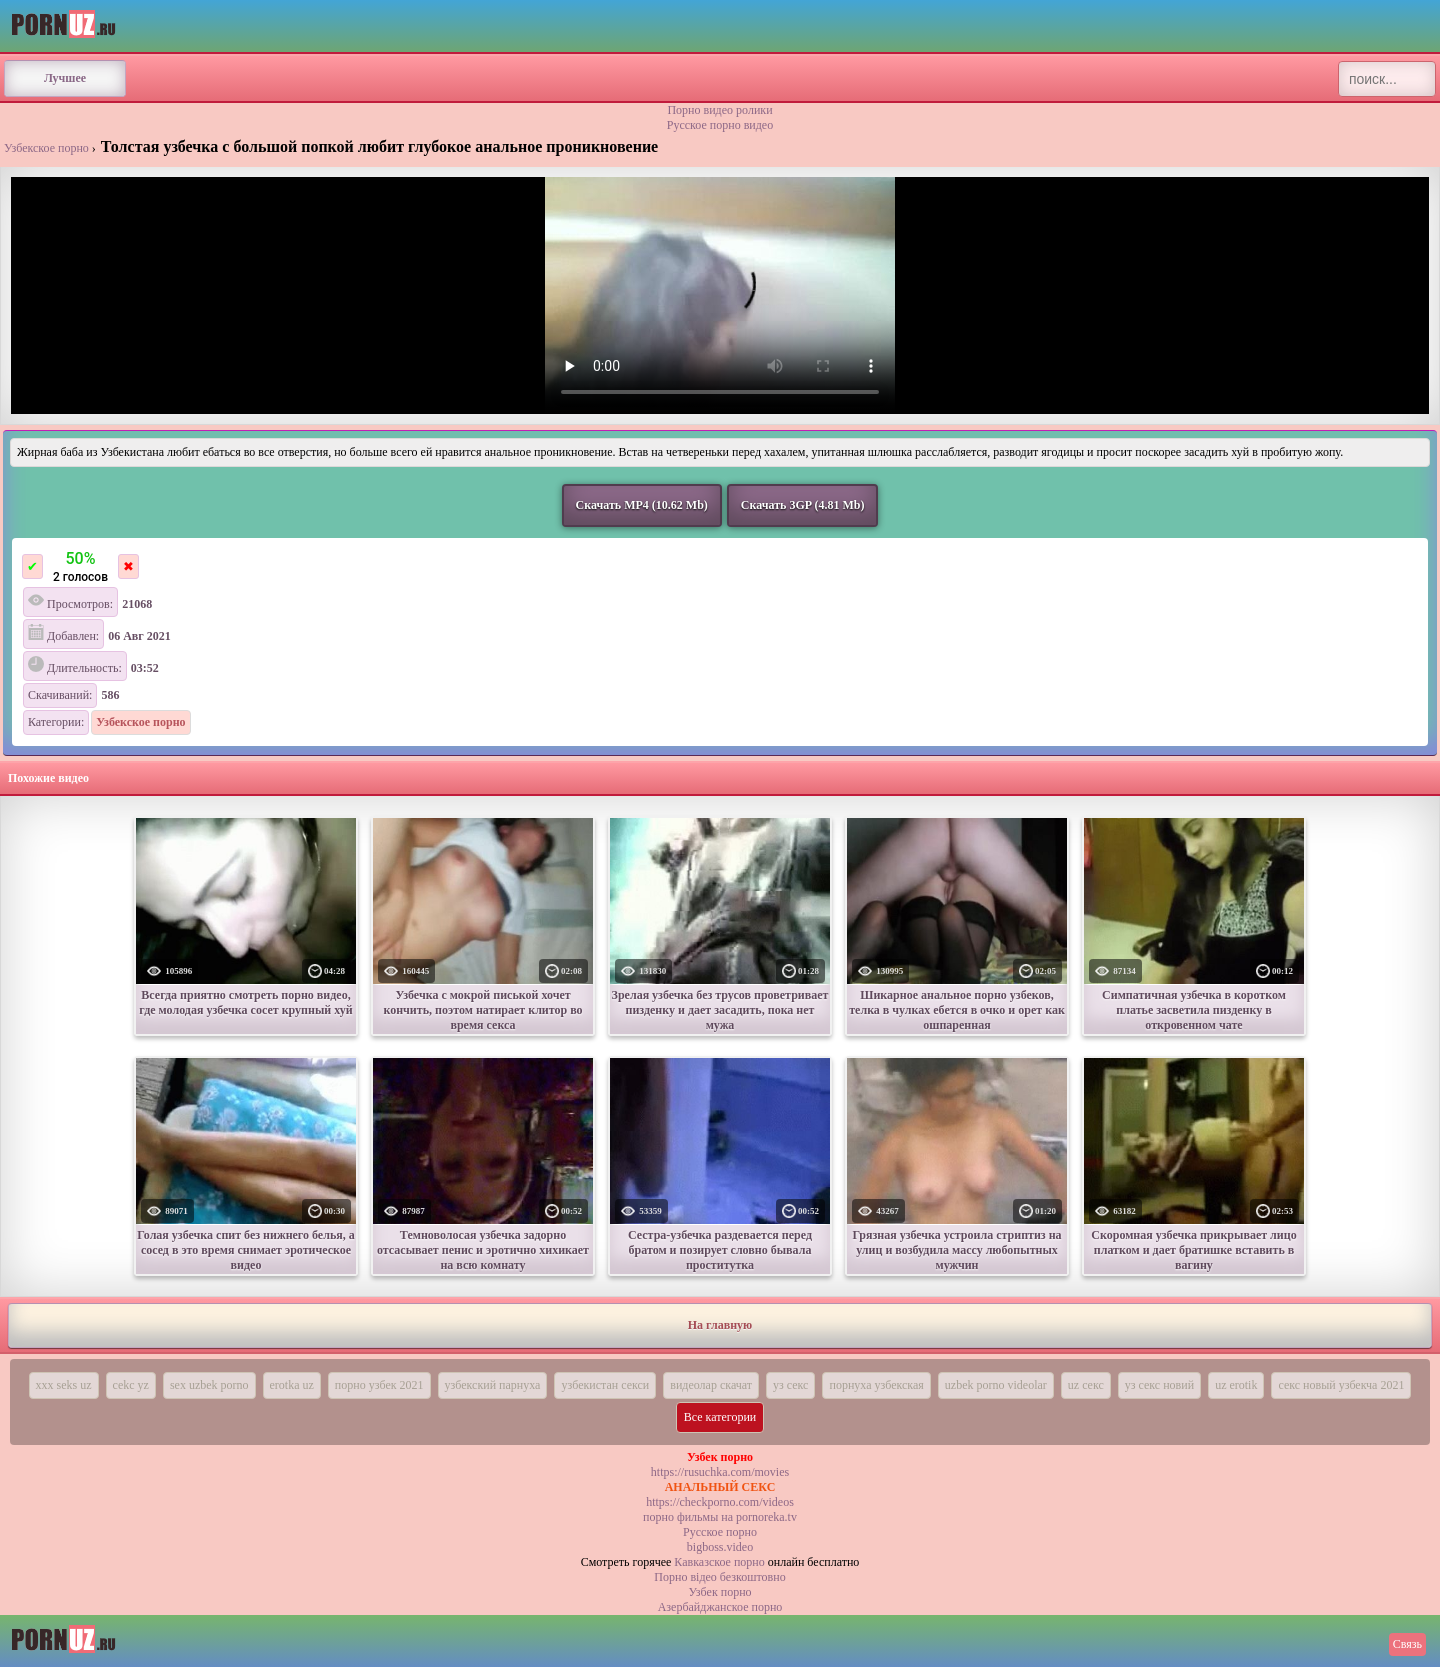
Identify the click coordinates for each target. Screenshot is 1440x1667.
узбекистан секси (605, 1385)
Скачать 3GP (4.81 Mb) (803, 505)
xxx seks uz (64, 1385)
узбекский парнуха (493, 1385)
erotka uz (292, 1385)
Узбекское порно (46, 148)
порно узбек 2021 (379, 1385)
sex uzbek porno (209, 1385)
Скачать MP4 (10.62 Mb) (642, 505)
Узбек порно (719, 1592)
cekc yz (131, 1385)
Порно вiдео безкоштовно (719, 1577)
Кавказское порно (719, 1562)
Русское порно (720, 1532)
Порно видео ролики (719, 110)
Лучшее (65, 78)
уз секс (790, 1385)
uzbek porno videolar (996, 1385)
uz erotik (1236, 1385)
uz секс (1086, 1385)
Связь (1407, 1644)
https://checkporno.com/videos (720, 1502)
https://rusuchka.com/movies (720, 1472)
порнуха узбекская (876, 1385)
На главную (720, 1325)
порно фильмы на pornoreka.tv (720, 1517)
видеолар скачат (711, 1385)
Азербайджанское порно (720, 1607)
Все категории (720, 1417)
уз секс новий (1159, 1385)
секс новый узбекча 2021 (1341, 1385)
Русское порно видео (720, 125)
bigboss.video (720, 1547)
